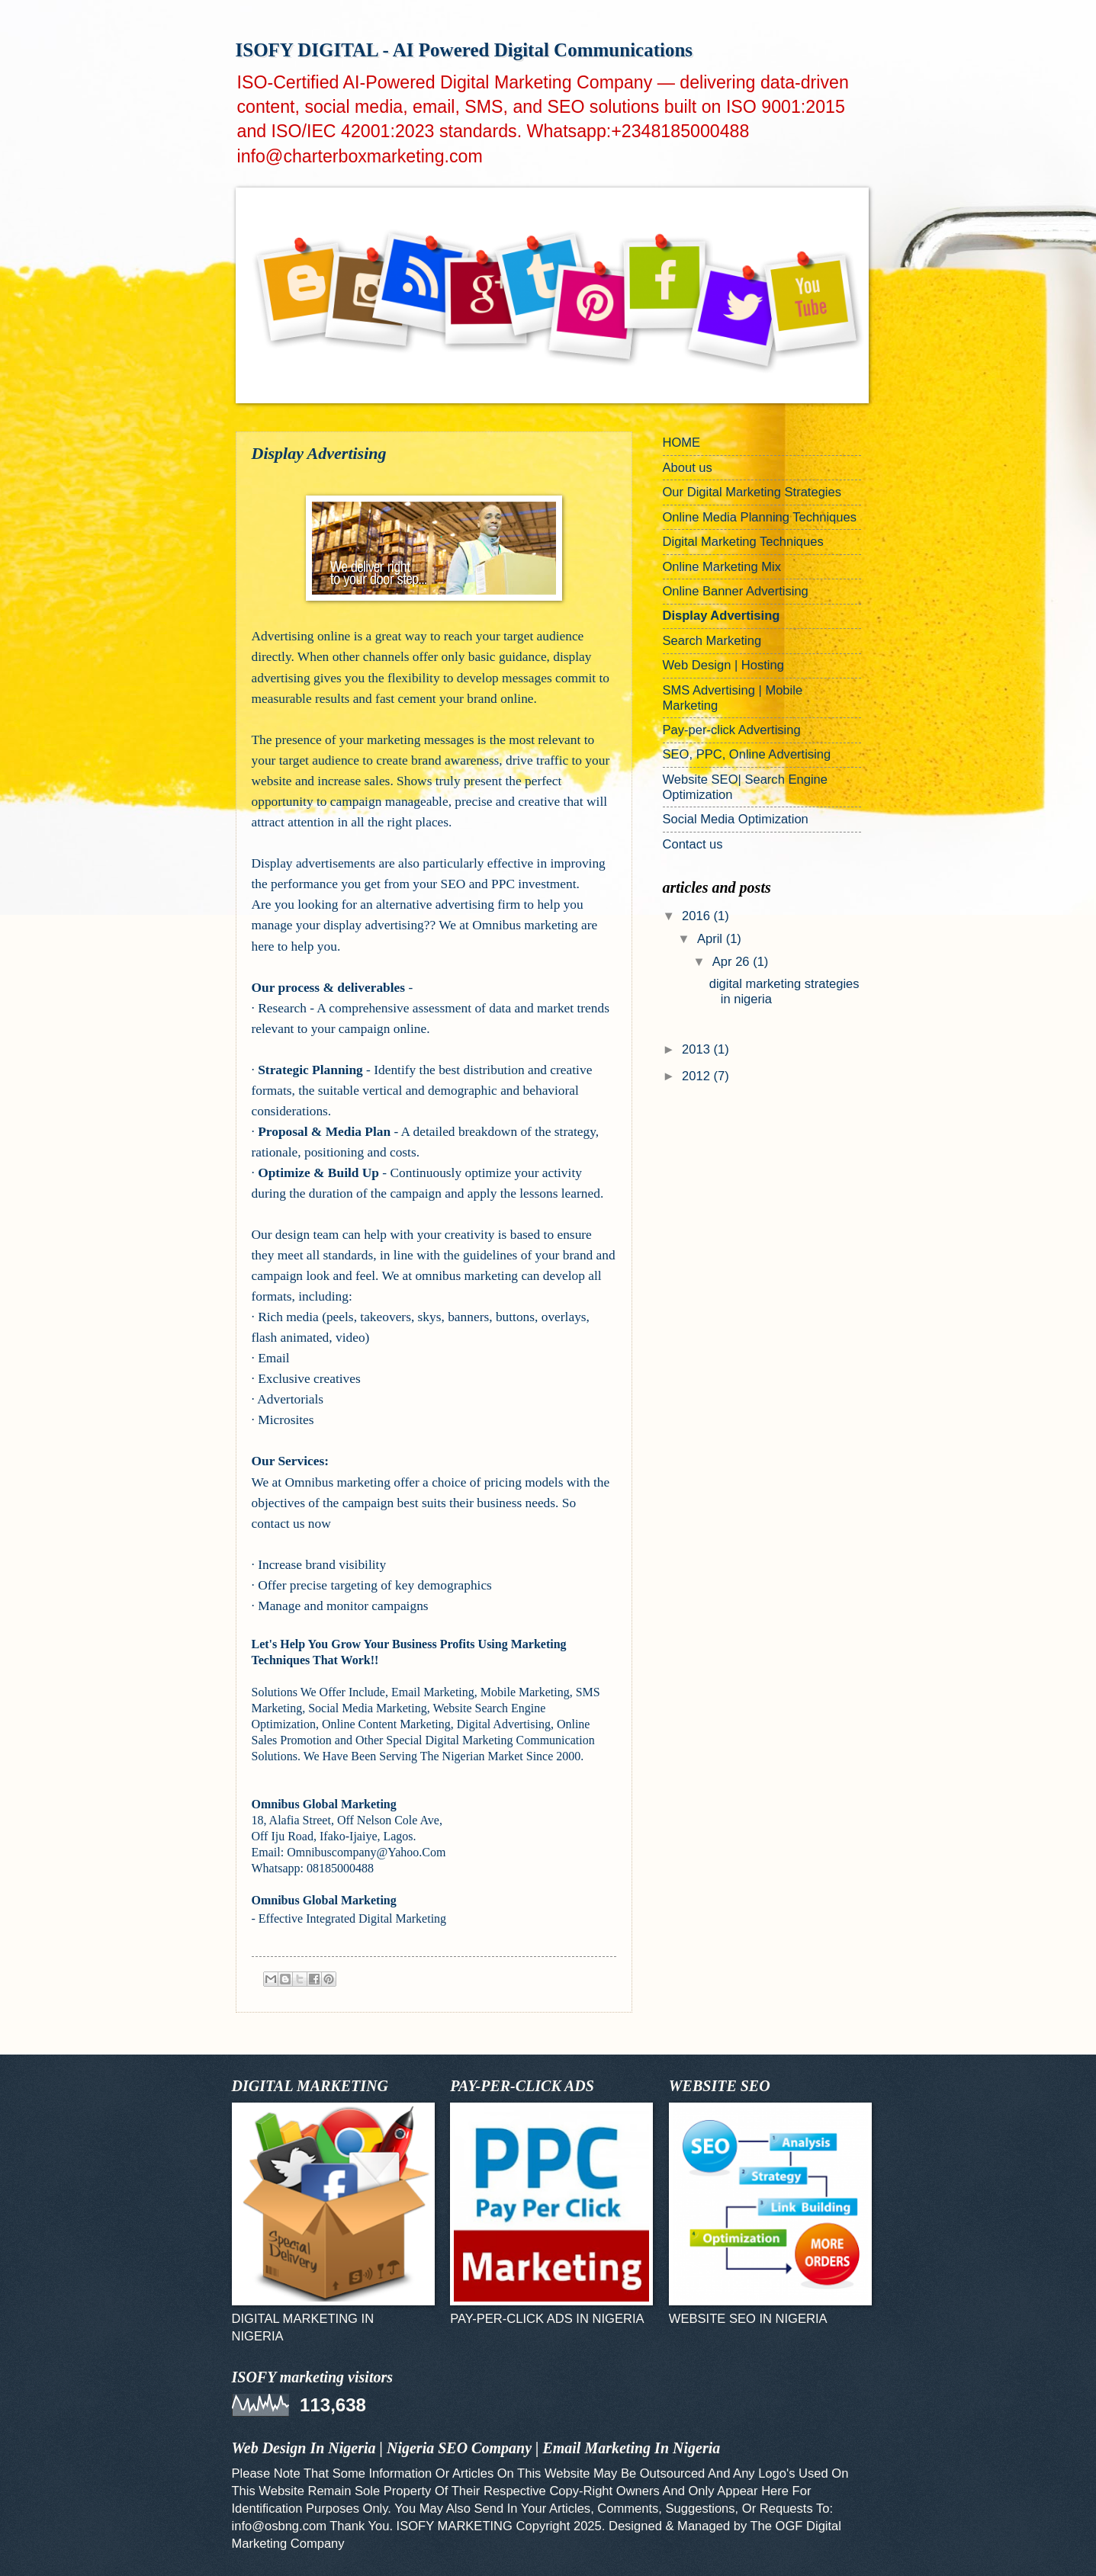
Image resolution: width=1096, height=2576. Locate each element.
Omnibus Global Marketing (324, 1804)
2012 (697, 1076)
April (711, 939)
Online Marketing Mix (722, 567)
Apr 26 (732, 961)
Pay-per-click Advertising (732, 730)
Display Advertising (721, 615)
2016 (697, 916)
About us (687, 467)
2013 (697, 1049)
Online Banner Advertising (735, 591)
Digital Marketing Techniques (743, 541)
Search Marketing (712, 641)
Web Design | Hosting (723, 665)
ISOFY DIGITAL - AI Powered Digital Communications (464, 50)
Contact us (693, 844)
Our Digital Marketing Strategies (752, 492)
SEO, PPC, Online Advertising (747, 754)
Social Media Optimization (735, 819)
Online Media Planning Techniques (760, 517)
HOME (682, 442)
